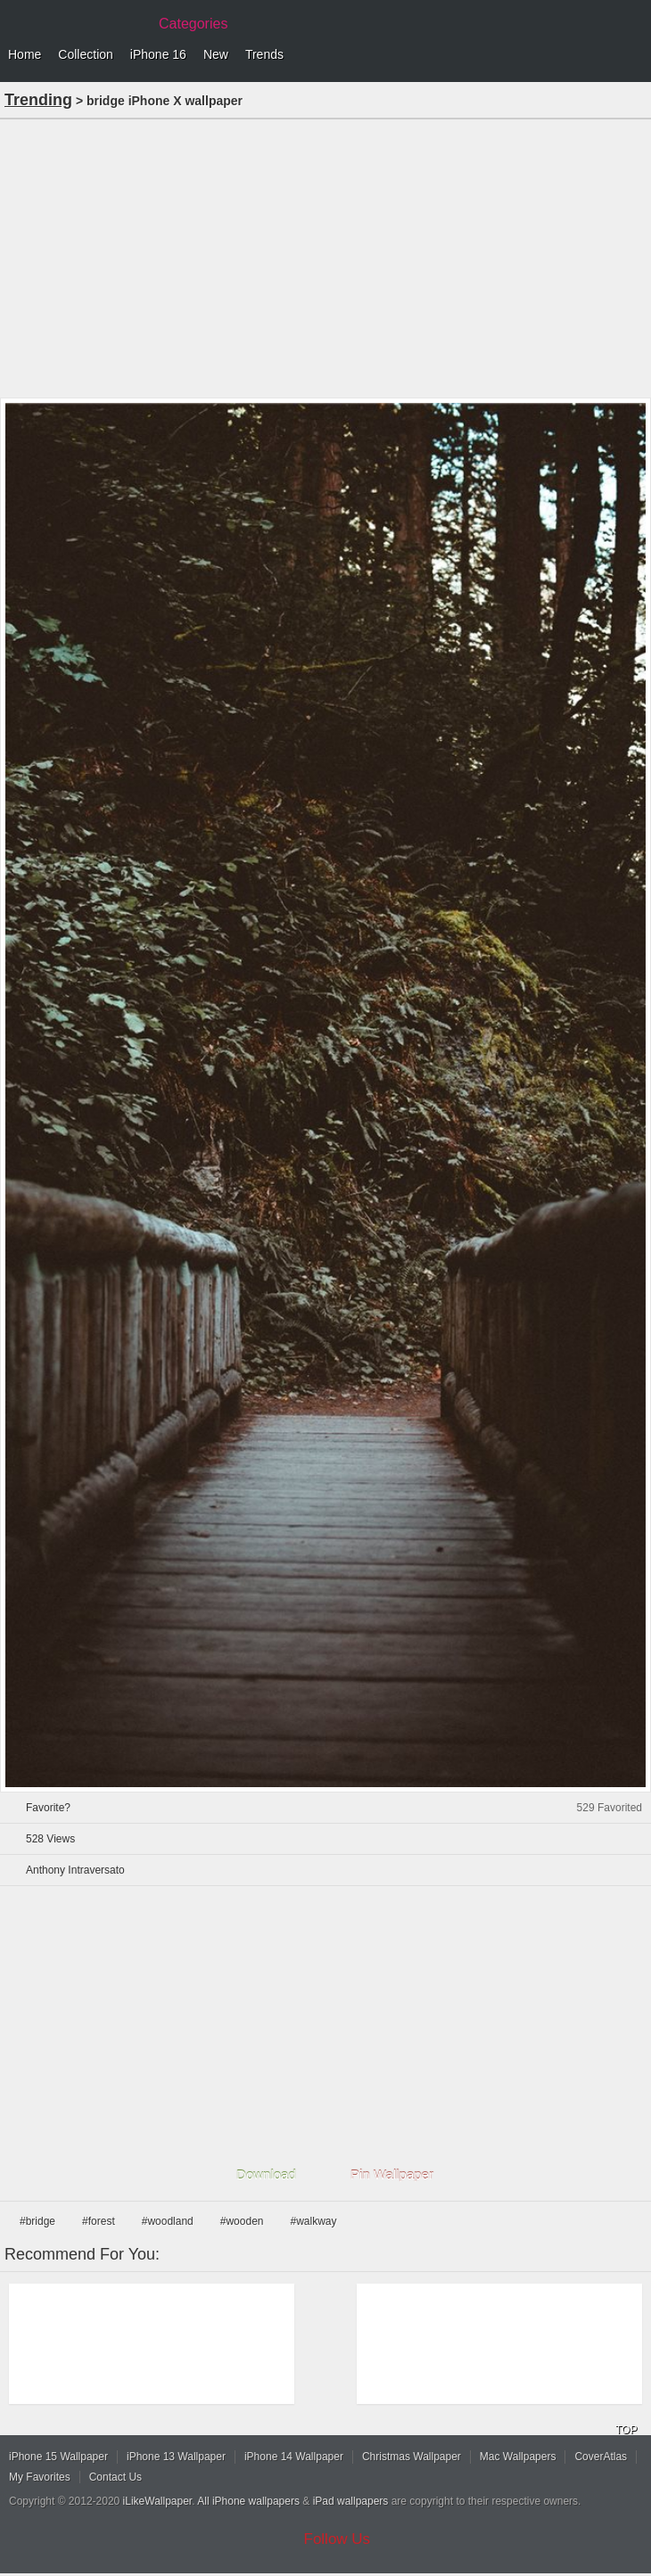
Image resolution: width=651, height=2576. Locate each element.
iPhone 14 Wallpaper (293, 2456)
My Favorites (39, 2477)
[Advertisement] (325, 256)
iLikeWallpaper (158, 2501)
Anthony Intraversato (75, 1870)
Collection (85, 54)
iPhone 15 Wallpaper (58, 2456)
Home (24, 54)
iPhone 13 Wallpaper (176, 2456)
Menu (633, 55)
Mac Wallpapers (518, 2456)
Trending (38, 100)
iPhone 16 (158, 54)
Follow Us (337, 2539)
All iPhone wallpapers (248, 2501)
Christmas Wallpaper (411, 2456)
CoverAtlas (600, 2456)
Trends (264, 54)
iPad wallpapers (351, 2501)
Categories (193, 23)
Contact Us (115, 2477)
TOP (626, 2430)
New (215, 54)
